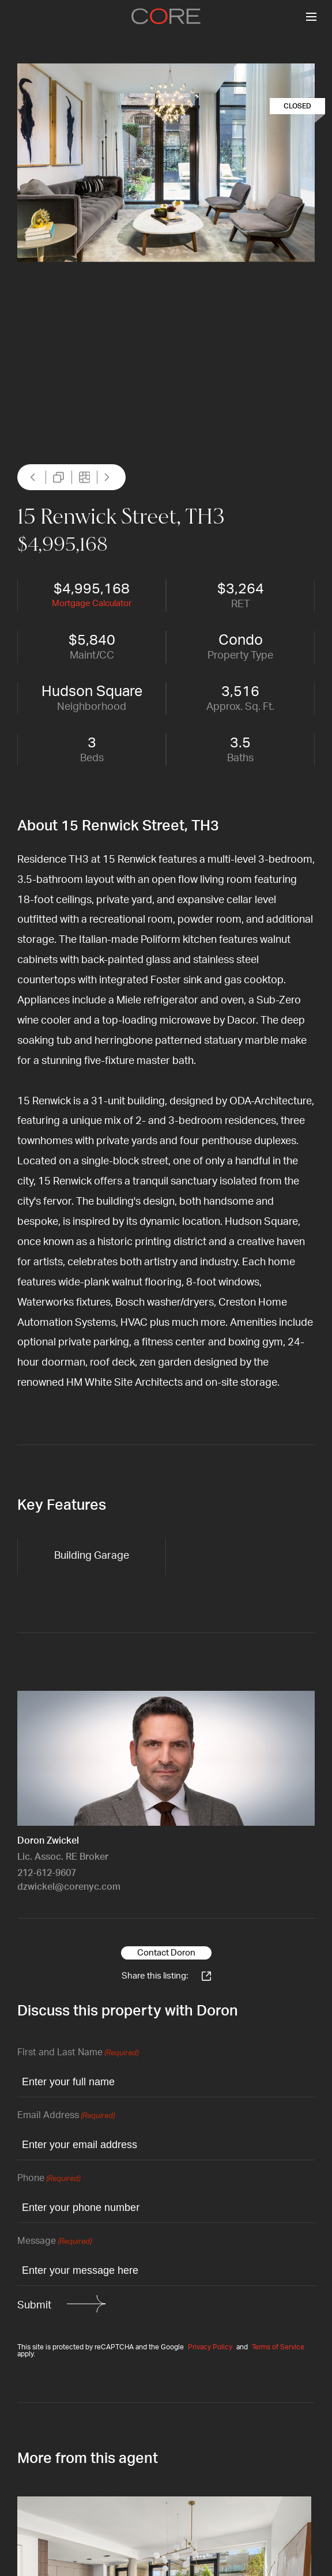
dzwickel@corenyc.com (68, 1886)
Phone (48, 2179)
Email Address (66, 2116)
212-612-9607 (46, 1873)
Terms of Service (278, 2347)
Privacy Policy (210, 2347)
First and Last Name (77, 2053)
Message (54, 2242)
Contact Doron (166, 1953)
